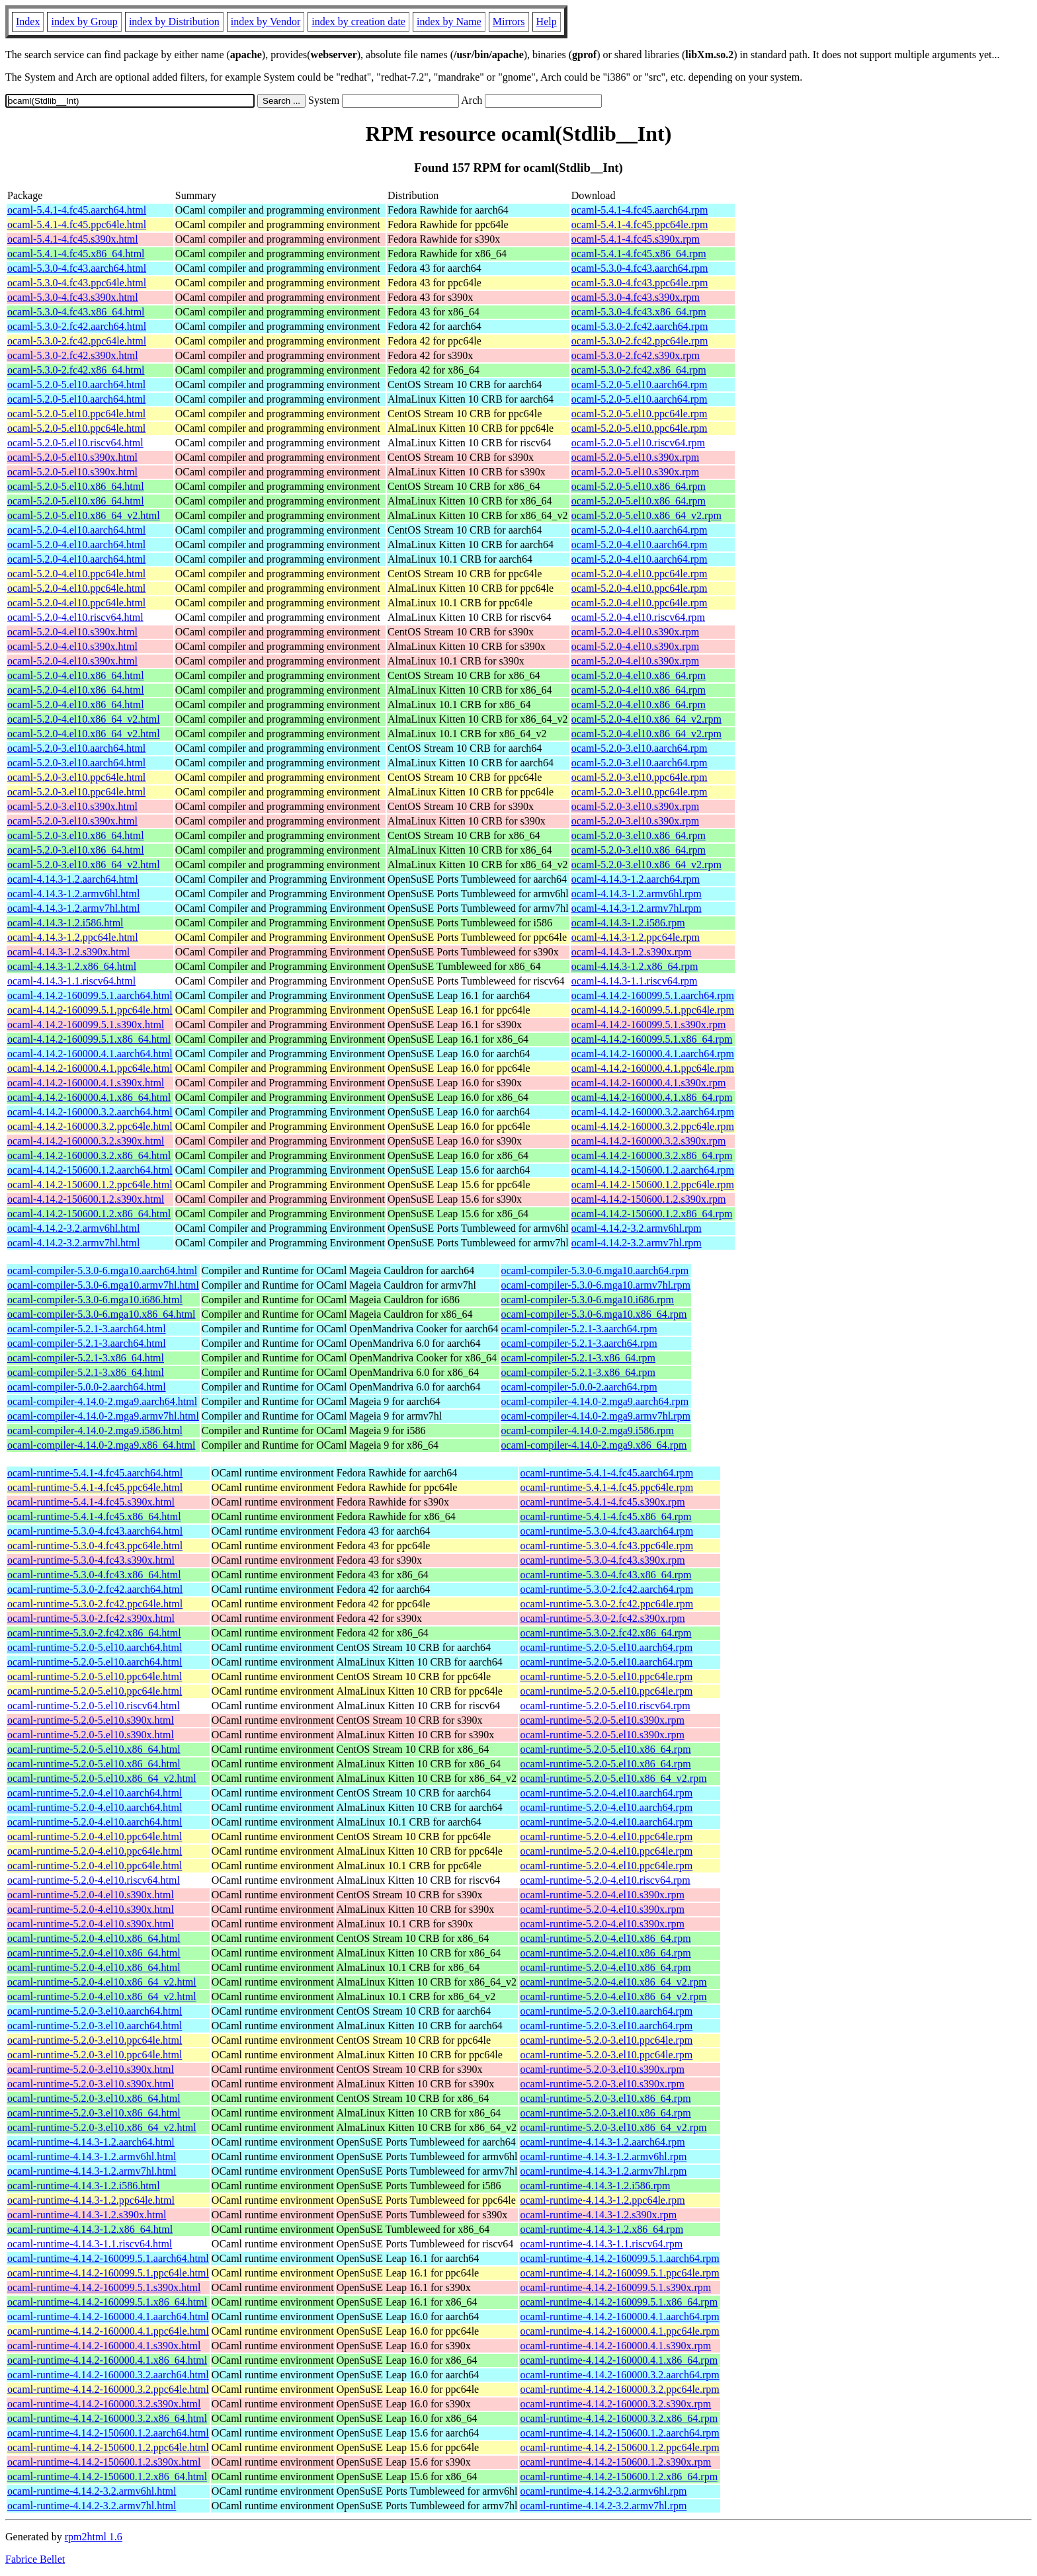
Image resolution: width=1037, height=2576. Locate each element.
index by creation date (358, 21)
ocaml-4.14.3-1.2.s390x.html (68, 951)
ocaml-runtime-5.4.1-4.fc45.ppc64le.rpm (606, 1487)
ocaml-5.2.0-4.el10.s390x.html (72, 631)
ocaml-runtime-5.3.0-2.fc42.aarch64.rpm (606, 1589)
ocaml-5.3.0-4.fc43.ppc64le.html (76, 282)
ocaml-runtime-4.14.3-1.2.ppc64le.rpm (602, 2200)
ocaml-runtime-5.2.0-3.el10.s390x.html (90, 2069)
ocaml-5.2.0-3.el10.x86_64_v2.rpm (646, 864)
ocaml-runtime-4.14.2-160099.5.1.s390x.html (103, 2287)
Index (28, 21)
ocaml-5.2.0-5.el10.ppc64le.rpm (639, 413)
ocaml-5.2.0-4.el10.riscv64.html (75, 617)
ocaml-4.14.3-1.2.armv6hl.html (73, 893)
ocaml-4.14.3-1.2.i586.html (65, 922)
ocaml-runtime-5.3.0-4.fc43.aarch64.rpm (606, 1531)
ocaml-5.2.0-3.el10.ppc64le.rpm (639, 777)
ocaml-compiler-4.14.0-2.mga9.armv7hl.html (103, 1416)
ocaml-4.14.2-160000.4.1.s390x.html (85, 1082)
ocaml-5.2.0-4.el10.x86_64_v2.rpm (646, 719)
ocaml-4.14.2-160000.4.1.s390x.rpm (648, 1082)
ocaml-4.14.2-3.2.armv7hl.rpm (636, 1242)
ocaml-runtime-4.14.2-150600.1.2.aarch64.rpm (619, 2432)
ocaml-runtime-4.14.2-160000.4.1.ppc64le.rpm (619, 2331)
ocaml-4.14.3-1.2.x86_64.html (71, 966)
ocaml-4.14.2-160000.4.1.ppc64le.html (90, 1068)
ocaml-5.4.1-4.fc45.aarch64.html (76, 210)
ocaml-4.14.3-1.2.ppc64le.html (72, 937)
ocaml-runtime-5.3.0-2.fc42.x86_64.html (94, 1632)
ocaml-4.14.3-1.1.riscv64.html (71, 980)
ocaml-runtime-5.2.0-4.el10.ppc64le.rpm (606, 1836)
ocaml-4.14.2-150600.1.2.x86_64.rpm (652, 1213)
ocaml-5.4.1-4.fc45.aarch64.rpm (639, 210)
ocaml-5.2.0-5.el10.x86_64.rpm (638, 486)
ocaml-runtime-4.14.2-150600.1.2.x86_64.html (107, 2476)
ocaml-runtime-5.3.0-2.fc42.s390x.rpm (602, 1618)
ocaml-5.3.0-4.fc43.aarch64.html (76, 268)
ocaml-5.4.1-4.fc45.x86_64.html (76, 253)
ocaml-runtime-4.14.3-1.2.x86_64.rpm (601, 2229)
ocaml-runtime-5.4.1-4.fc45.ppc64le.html (95, 1487)
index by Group (84, 21)
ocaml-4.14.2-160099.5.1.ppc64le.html (90, 1010)
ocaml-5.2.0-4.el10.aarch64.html (76, 530)
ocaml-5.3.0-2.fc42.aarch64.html (76, 326)
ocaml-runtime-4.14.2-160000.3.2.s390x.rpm (615, 2403)
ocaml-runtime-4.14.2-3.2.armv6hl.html (92, 2491)
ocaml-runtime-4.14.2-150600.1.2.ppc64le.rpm (619, 2447)
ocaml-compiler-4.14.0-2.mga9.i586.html (95, 1430)
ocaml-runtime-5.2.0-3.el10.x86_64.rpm (605, 2098)
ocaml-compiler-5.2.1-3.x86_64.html (85, 1357)
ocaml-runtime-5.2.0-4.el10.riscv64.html (93, 1880)
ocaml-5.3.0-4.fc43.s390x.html (72, 297)
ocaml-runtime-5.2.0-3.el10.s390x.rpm (602, 2069)
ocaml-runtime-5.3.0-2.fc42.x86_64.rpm (605, 1632)
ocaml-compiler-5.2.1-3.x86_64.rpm (578, 1357)
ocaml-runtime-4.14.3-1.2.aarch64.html (91, 2142)
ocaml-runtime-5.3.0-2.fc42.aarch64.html (95, 1589)
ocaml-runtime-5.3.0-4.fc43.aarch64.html (95, 1531)
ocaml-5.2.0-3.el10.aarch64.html (76, 748)
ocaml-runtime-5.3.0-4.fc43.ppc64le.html (95, 1545)
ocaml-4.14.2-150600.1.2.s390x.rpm (648, 1199)
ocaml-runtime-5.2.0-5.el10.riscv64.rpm (605, 1705)
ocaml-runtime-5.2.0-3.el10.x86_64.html (94, 2098)
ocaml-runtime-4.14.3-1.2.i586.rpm (595, 2185)
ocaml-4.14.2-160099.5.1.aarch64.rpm (652, 995)
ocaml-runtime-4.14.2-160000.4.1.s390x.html (103, 2345)
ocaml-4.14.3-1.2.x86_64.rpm (634, 966)
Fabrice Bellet (35, 2559)
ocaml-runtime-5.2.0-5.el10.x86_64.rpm (605, 1749)
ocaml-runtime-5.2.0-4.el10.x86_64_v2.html (101, 1982)
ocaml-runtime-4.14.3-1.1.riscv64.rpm (601, 2243)
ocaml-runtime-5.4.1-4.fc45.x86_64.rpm (605, 1516)
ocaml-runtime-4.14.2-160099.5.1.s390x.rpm (615, 2287)
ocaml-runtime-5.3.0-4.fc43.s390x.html (91, 1560)
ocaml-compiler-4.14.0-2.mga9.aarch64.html (102, 1401)
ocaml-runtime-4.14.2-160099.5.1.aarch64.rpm (619, 2258)
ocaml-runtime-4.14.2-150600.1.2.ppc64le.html (108, 2447)
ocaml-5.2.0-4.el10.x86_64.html (75, 675)
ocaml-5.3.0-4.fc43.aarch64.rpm (639, 268)
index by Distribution (174, 21)
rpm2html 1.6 (93, 2536)
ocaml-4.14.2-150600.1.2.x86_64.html (89, 1213)
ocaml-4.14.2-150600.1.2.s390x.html (85, 1199)
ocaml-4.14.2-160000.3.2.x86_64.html (89, 1155)
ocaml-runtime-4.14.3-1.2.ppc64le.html (91, 2200)
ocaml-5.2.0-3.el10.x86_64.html (75, 835)
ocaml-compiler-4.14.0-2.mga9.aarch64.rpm (595, 1401)
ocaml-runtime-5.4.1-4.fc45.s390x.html (91, 1502)
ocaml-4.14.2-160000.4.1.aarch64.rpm (652, 1053)
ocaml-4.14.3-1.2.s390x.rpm (631, 951)
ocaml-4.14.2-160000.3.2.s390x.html (85, 1141)
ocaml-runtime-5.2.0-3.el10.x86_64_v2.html (101, 2127)
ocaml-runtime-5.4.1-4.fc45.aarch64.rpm (606, 1472)
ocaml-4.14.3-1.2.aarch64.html (72, 879)
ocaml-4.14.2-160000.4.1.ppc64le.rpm (652, 1068)
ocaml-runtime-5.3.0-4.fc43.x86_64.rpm (605, 1574)
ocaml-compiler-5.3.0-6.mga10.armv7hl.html (103, 1285)
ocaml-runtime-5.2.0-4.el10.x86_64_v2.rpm (613, 1982)
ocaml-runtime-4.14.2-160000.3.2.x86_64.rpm (619, 2418)
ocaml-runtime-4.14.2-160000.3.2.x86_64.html (107, 2418)
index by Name (449, 21)
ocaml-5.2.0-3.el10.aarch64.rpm (639, 748)
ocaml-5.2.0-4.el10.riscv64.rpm (638, 617)
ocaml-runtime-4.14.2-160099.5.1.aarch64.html (108, 2258)
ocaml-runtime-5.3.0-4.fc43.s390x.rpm (602, 1560)
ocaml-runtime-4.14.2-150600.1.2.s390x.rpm (615, 2462)
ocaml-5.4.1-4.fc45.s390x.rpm (635, 239)
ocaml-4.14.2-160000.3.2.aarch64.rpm (652, 1111)
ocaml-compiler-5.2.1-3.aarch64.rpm (579, 1328)
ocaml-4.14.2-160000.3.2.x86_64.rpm (652, 1155)
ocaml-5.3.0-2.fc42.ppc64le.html (76, 340)
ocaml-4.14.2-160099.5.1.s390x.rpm (648, 1024)
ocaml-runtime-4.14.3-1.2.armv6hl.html (92, 2156)
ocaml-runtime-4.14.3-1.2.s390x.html (86, 2214)
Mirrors (509, 21)
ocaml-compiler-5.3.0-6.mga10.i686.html (95, 1299)
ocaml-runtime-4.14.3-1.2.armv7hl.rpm (603, 2171)
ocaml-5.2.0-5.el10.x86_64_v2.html (83, 515)
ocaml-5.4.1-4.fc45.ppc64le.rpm (639, 224)
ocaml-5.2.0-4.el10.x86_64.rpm (638, 675)
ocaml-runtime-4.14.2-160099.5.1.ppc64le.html (108, 2272)
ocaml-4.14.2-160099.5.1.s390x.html (85, 1024)
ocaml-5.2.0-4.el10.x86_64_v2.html (83, 719)
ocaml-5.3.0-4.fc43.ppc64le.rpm (639, 282)
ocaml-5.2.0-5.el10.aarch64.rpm (639, 384)
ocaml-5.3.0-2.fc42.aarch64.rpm (639, 326)
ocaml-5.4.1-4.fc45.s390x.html (72, 239)
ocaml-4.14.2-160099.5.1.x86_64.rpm (652, 1039)
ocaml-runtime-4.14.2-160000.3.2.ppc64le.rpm (619, 2389)
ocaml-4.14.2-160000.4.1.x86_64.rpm (652, 1097)
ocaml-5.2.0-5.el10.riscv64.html (75, 442)
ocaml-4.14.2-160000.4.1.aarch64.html (90, 1053)
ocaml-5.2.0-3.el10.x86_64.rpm (638, 835)
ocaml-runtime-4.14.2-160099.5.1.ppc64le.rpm (619, 2272)
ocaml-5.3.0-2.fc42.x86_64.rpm (638, 370)
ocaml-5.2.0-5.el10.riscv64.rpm (638, 442)
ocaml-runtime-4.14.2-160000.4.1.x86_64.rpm (619, 2360)
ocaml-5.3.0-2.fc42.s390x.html (72, 355)
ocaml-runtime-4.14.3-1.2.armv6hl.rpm (603, 2156)
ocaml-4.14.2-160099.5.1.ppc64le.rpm (652, 1010)
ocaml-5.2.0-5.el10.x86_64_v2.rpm (646, 515)
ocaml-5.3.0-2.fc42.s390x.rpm (635, 355)
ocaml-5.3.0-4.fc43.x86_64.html (76, 311)
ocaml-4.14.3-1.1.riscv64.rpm (634, 980)
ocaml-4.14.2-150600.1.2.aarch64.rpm (652, 1170)
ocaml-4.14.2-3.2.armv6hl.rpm (636, 1228)
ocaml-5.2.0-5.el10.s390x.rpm (635, 457)
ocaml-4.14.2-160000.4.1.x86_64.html (89, 1097)
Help (546, 21)
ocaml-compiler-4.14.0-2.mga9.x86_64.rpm (594, 1445)
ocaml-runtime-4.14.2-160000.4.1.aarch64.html (108, 2316)
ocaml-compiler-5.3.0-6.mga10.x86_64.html (101, 1314)
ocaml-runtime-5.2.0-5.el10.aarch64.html (94, 1647)
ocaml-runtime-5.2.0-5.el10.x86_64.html (94, 1749)
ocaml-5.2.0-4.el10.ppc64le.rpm (639, 573)
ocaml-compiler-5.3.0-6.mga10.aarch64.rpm (595, 1270)
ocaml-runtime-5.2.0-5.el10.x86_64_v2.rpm (613, 1778)
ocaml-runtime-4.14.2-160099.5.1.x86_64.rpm (619, 2302)
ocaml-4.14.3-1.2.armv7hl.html (73, 908)
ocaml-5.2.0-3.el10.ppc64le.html (76, 777)
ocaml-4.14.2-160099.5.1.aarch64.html (90, 995)
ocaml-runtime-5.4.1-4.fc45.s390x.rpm (602, 1502)
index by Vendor (265, 21)
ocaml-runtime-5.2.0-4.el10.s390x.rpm (602, 1894)
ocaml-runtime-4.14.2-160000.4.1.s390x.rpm (615, 2345)
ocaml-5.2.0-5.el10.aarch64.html (76, 384)
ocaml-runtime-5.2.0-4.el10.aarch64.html (94, 1792)
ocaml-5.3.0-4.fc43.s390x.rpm (635, 297)
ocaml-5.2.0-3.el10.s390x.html (72, 806)
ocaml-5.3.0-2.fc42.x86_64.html (76, 370)
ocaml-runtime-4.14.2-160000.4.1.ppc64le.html (108, 2331)
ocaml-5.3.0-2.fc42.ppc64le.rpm (639, 340)
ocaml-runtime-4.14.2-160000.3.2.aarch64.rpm (619, 2374)
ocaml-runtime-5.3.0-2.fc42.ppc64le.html (95, 1603)
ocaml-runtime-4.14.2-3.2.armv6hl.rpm (603, 2491)
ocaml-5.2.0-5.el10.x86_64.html (75, 486)
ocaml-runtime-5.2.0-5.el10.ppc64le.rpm (606, 1676)
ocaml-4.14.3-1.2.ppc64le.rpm (635, 937)
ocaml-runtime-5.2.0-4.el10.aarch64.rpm (606, 1792)
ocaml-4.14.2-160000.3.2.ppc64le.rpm (652, 1126)
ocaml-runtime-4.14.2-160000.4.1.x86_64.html (107, 2360)
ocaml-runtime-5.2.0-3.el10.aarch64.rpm (606, 2011)
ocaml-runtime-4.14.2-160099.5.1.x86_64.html (107, 2302)
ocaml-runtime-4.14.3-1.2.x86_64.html (90, 2229)
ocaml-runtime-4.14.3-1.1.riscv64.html (89, 2243)
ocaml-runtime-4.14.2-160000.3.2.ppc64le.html (108, 2389)
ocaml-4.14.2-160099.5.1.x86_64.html (89, 1039)
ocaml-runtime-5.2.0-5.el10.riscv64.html (93, 1705)
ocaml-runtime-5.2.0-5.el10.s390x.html (90, 1720)
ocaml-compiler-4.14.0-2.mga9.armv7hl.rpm (595, 1416)
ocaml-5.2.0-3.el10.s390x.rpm (635, 806)
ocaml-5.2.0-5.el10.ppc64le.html (76, 413)
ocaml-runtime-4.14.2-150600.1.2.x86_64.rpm (619, 2476)
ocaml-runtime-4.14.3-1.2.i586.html (83, 2185)
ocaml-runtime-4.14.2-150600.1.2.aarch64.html (108, 2432)
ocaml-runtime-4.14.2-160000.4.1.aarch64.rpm (619, 2316)
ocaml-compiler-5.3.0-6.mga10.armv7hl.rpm (595, 1285)
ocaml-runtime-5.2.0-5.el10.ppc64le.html (94, 1676)
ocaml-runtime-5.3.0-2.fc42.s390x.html (91, 1618)
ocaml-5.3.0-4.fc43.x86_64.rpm (638, 311)
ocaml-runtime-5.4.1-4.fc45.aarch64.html (95, 1472)
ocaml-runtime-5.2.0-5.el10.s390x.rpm (602, 1720)
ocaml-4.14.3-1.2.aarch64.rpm (635, 879)
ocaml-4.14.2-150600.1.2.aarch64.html (90, 1170)
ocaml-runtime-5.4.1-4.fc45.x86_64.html (94, 1516)
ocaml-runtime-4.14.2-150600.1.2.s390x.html (103, 2462)
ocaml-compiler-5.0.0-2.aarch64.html (86, 1386)
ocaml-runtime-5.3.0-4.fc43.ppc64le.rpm (606, 1545)
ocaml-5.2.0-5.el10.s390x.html (72, 457)
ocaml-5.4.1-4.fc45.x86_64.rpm (638, 253)
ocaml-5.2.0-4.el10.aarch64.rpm (639, 530)
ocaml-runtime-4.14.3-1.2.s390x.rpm (598, 2214)
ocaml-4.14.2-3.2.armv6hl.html (73, 1228)
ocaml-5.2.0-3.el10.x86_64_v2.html (83, 864)
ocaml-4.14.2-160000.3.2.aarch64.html (90, 1111)
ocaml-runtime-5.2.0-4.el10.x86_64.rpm (605, 1938)
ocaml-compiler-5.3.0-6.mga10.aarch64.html (102, 1270)
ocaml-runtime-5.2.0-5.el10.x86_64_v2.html (101, 1778)
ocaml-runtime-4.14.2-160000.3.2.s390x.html (103, 2403)
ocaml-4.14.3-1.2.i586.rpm (628, 922)
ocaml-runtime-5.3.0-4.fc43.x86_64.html (94, 1574)
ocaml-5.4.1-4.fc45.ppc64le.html (76, 224)
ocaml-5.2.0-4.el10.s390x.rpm (635, 631)
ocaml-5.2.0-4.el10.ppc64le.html (76, 573)
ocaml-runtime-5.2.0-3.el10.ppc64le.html (94, 2040)
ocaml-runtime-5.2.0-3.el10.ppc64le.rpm (606, 2040)
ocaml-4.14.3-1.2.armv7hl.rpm (636, 908)
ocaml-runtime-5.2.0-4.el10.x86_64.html (94, 1938)
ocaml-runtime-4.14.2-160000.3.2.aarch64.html (108, 2374)
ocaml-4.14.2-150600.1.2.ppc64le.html (90, 1184)
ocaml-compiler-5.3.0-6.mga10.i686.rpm (587, 1299)
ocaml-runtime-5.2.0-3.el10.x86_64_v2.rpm (613, 2127)
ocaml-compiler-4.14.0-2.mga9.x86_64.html (101, 1445)
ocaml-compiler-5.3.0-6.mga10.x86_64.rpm (594, 1314)
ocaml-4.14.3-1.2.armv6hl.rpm (636, 893)
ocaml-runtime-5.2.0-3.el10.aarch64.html (94, 2011)
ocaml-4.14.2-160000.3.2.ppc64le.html (90, 1126)
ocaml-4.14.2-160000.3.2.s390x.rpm (648, 1141)
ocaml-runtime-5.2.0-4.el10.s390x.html (90, 1894)
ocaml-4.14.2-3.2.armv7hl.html (73, 1242)
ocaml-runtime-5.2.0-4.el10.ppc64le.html (94, 1836)
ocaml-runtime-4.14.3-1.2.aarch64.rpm (602, 2142)
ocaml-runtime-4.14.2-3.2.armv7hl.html (92, 2505)
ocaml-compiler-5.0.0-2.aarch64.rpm (579, 1386)
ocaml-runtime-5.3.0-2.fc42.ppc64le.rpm (606, 1603)
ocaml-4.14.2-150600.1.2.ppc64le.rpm (652, 1184)
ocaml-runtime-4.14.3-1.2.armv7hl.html (92, 2171)
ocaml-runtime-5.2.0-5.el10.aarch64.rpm (606, 1647)
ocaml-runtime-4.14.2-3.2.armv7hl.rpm (603, 2505)
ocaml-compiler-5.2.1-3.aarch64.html (86, 1328)
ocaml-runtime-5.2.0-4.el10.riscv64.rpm (605, 1880)
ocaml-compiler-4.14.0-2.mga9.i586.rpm (587, 1430)
